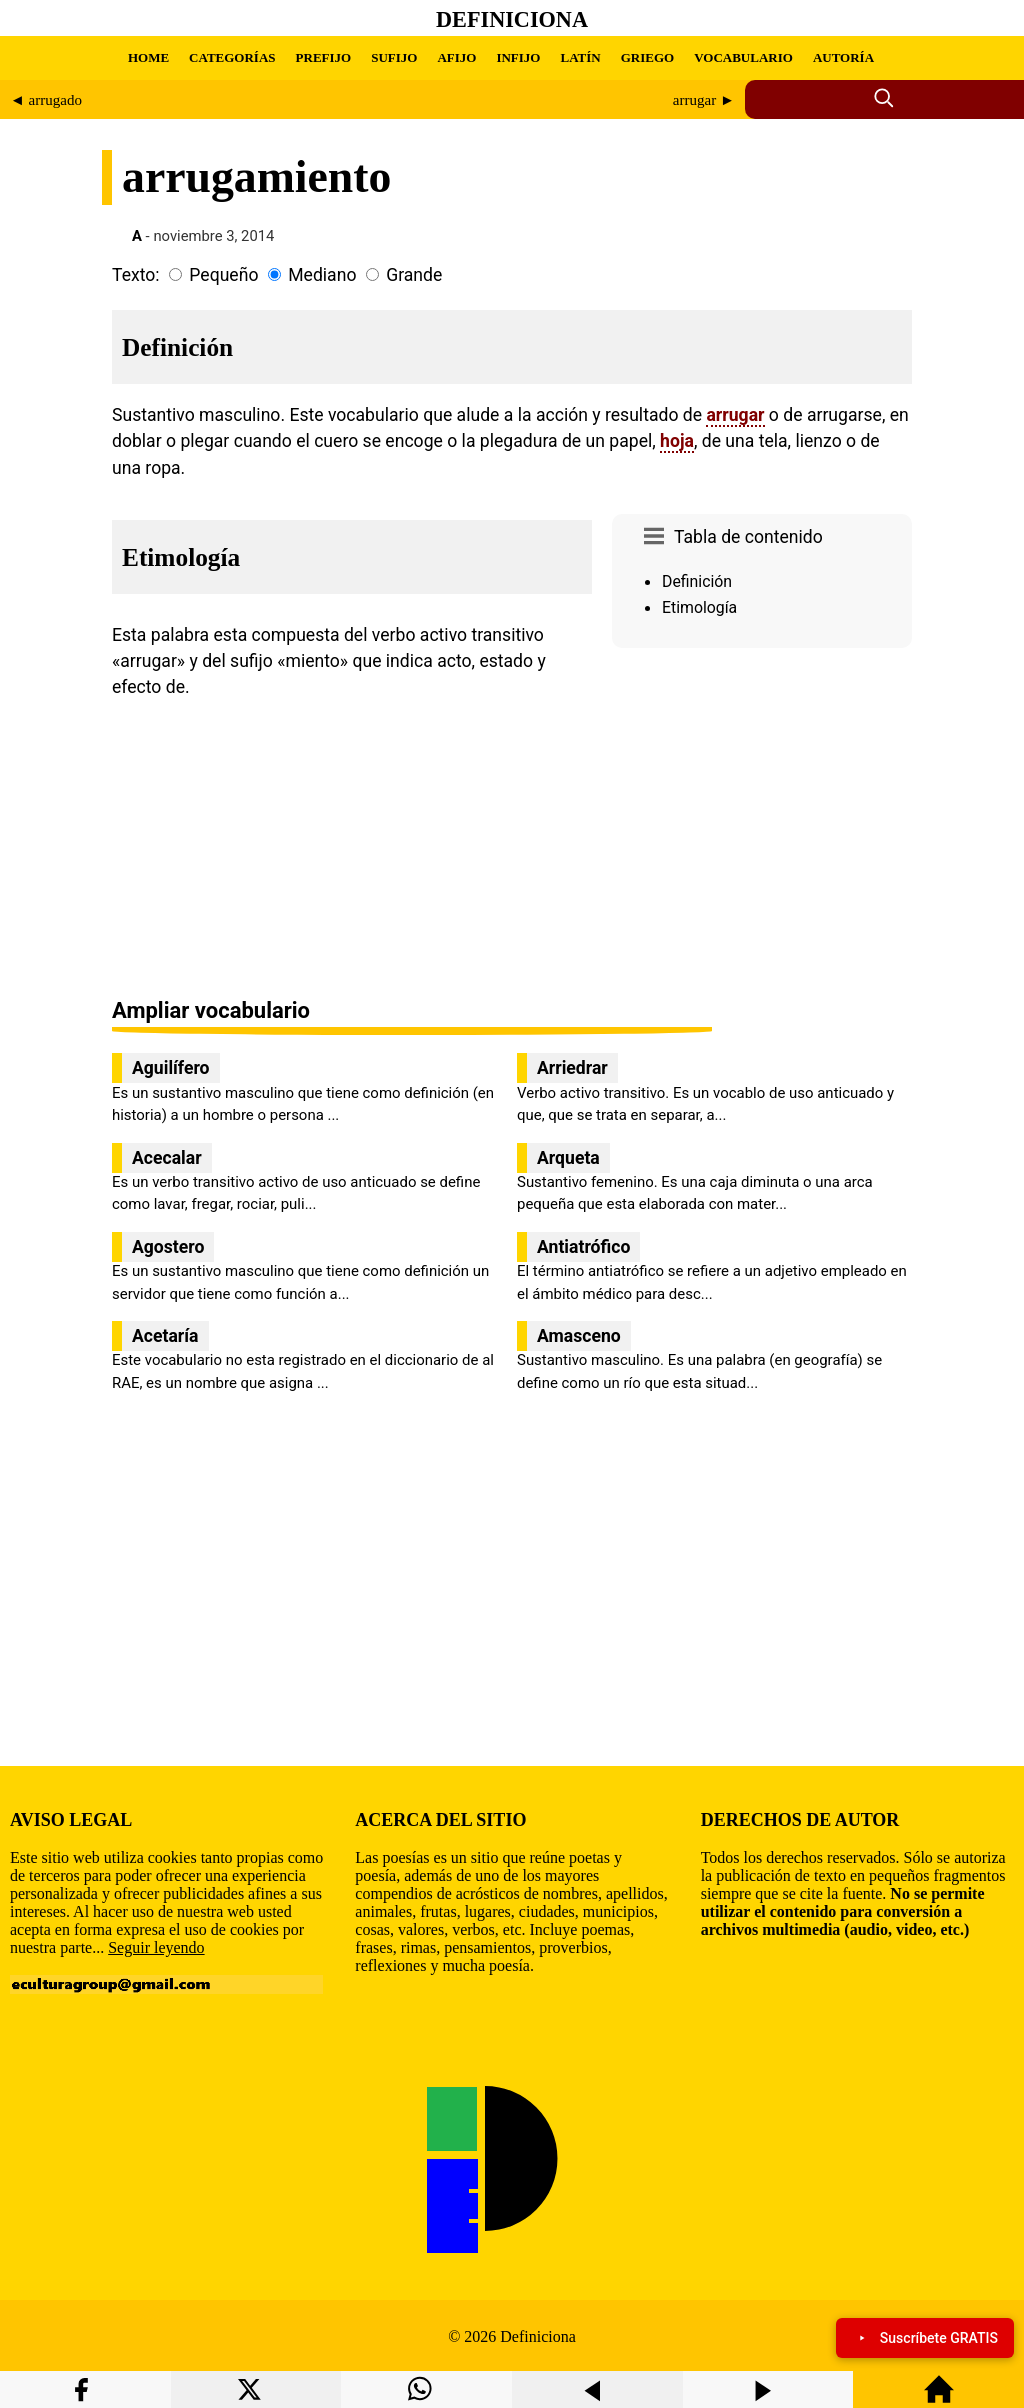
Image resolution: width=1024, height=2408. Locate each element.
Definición (697, 581)
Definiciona (512, 19)
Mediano (322, 275)
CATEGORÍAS (232, 57)
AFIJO (456, 57)
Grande (414, 275)
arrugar (735, 415)
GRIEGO (647, 57)
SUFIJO (394, 57)
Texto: (136, 275)
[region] (762, 825)
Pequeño (223, 275)
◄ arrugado (46, 100)
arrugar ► (704, 100)
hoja (677, 441)
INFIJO (518, 57)
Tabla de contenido (748, 537)
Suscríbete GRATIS (925, 2338)
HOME (148, 57)
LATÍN (580, 57)
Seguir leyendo (156, 1947)
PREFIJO (324, 57)
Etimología (699, 607)
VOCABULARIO (743, 57)
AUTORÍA (843, 57)
